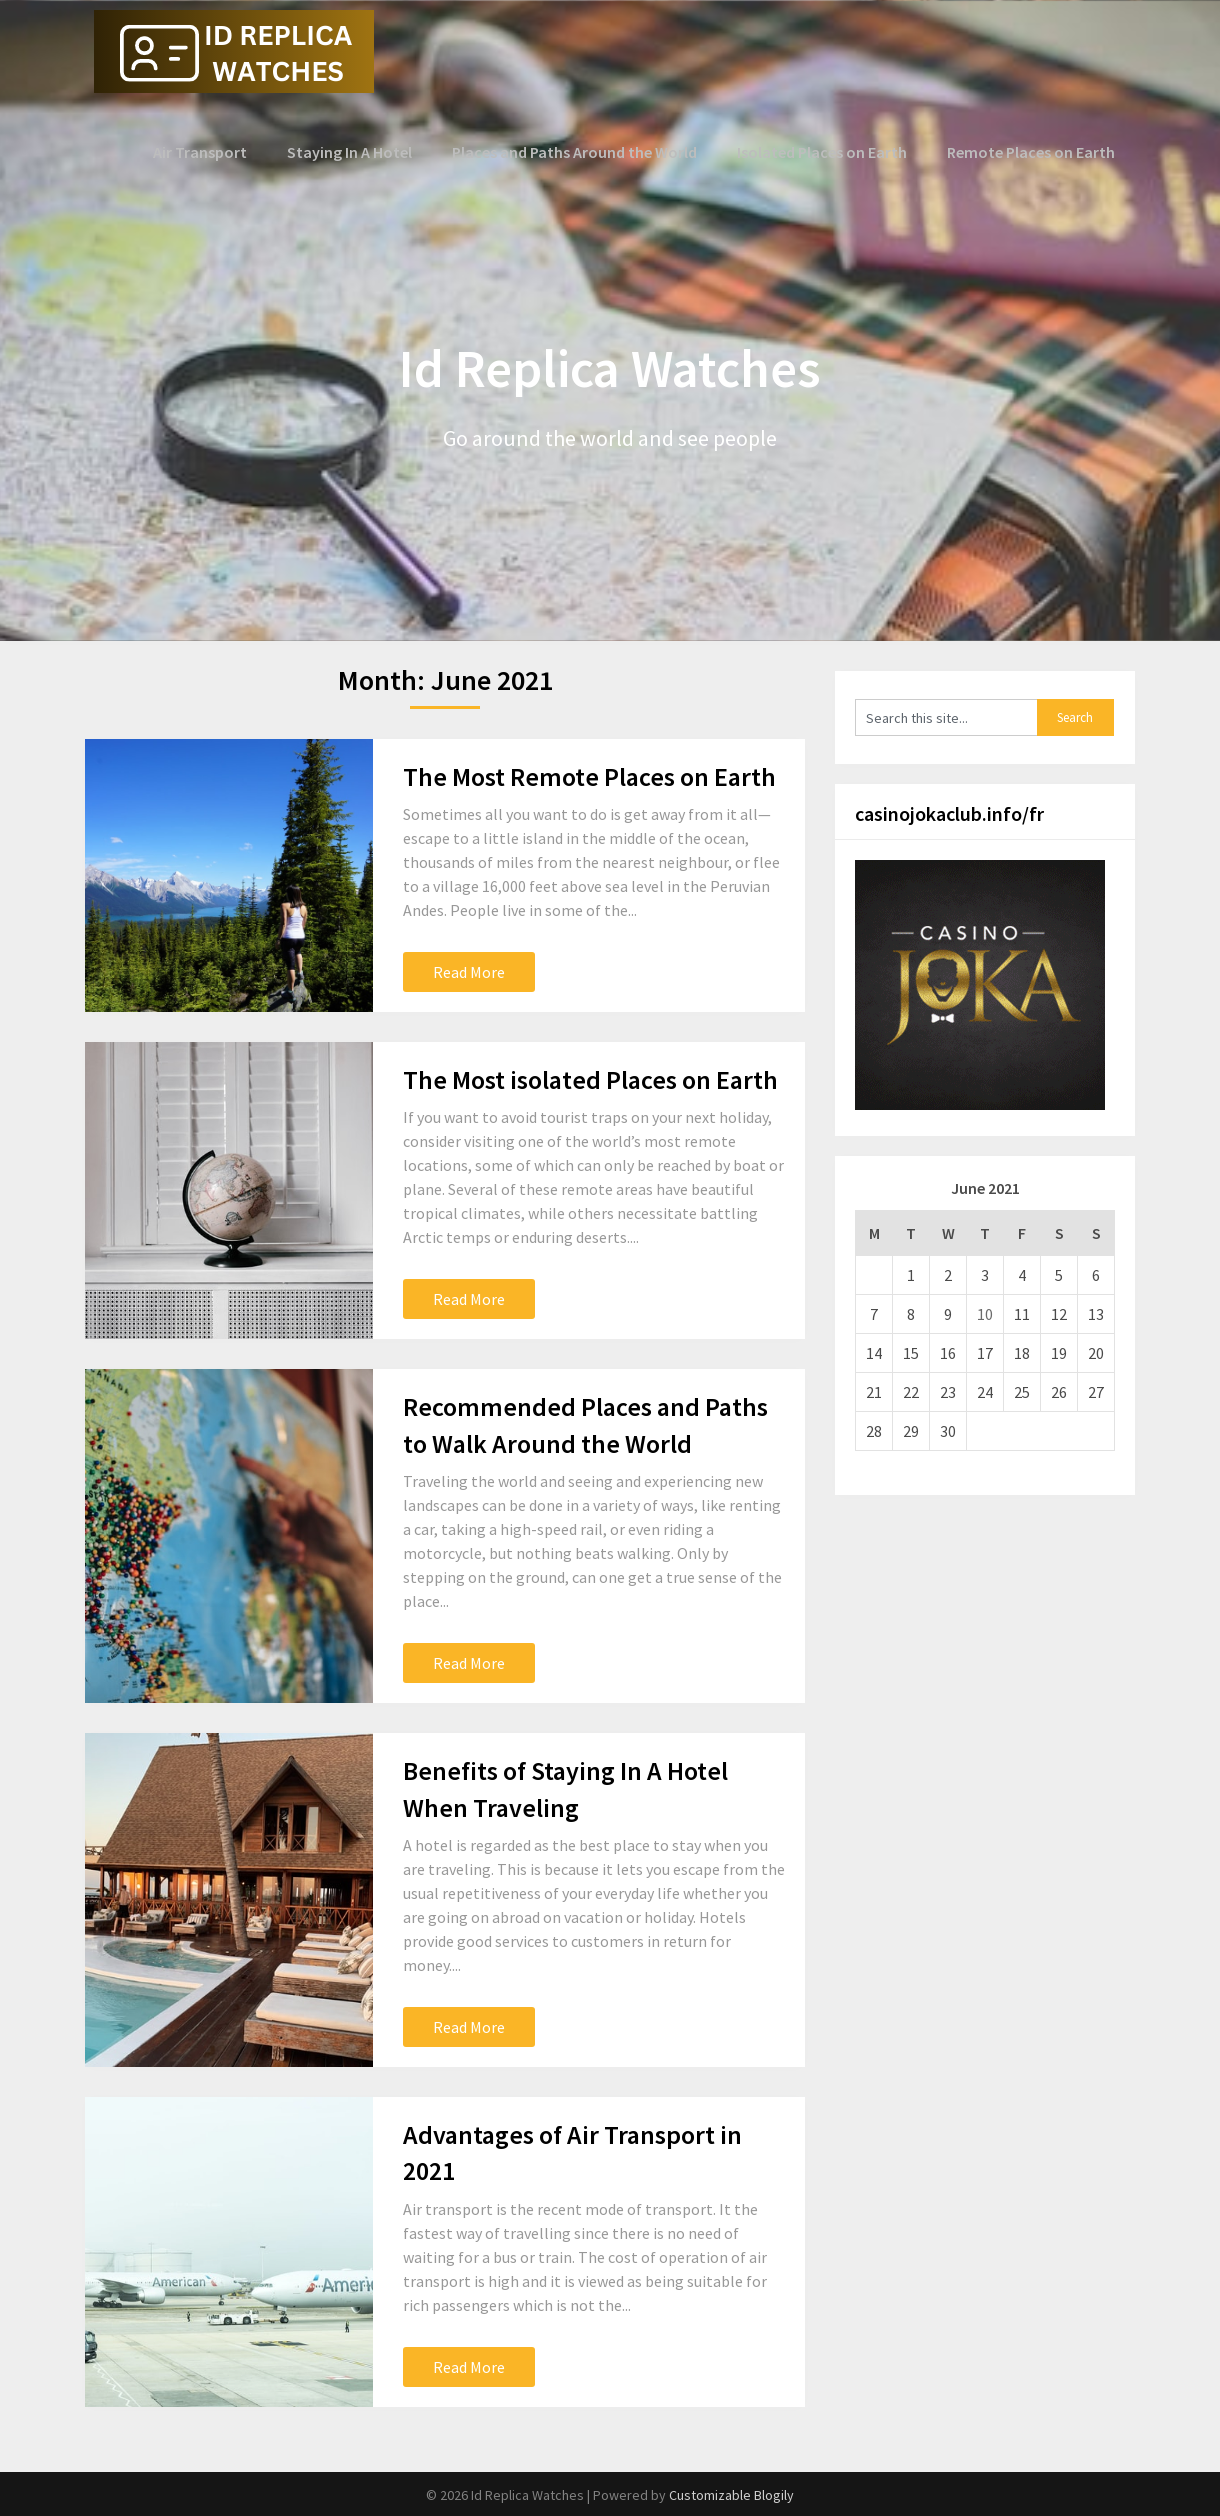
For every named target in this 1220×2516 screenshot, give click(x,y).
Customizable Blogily (731, 2495)
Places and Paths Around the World (580, 152)
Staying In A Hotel (359, 152)
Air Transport (211, 152)
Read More (469, 972)
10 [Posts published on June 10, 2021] (985, 1314)
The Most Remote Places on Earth (589, 776)
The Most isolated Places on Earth (590, 1079)
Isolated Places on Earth (824, 152)
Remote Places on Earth (1031, 152)
